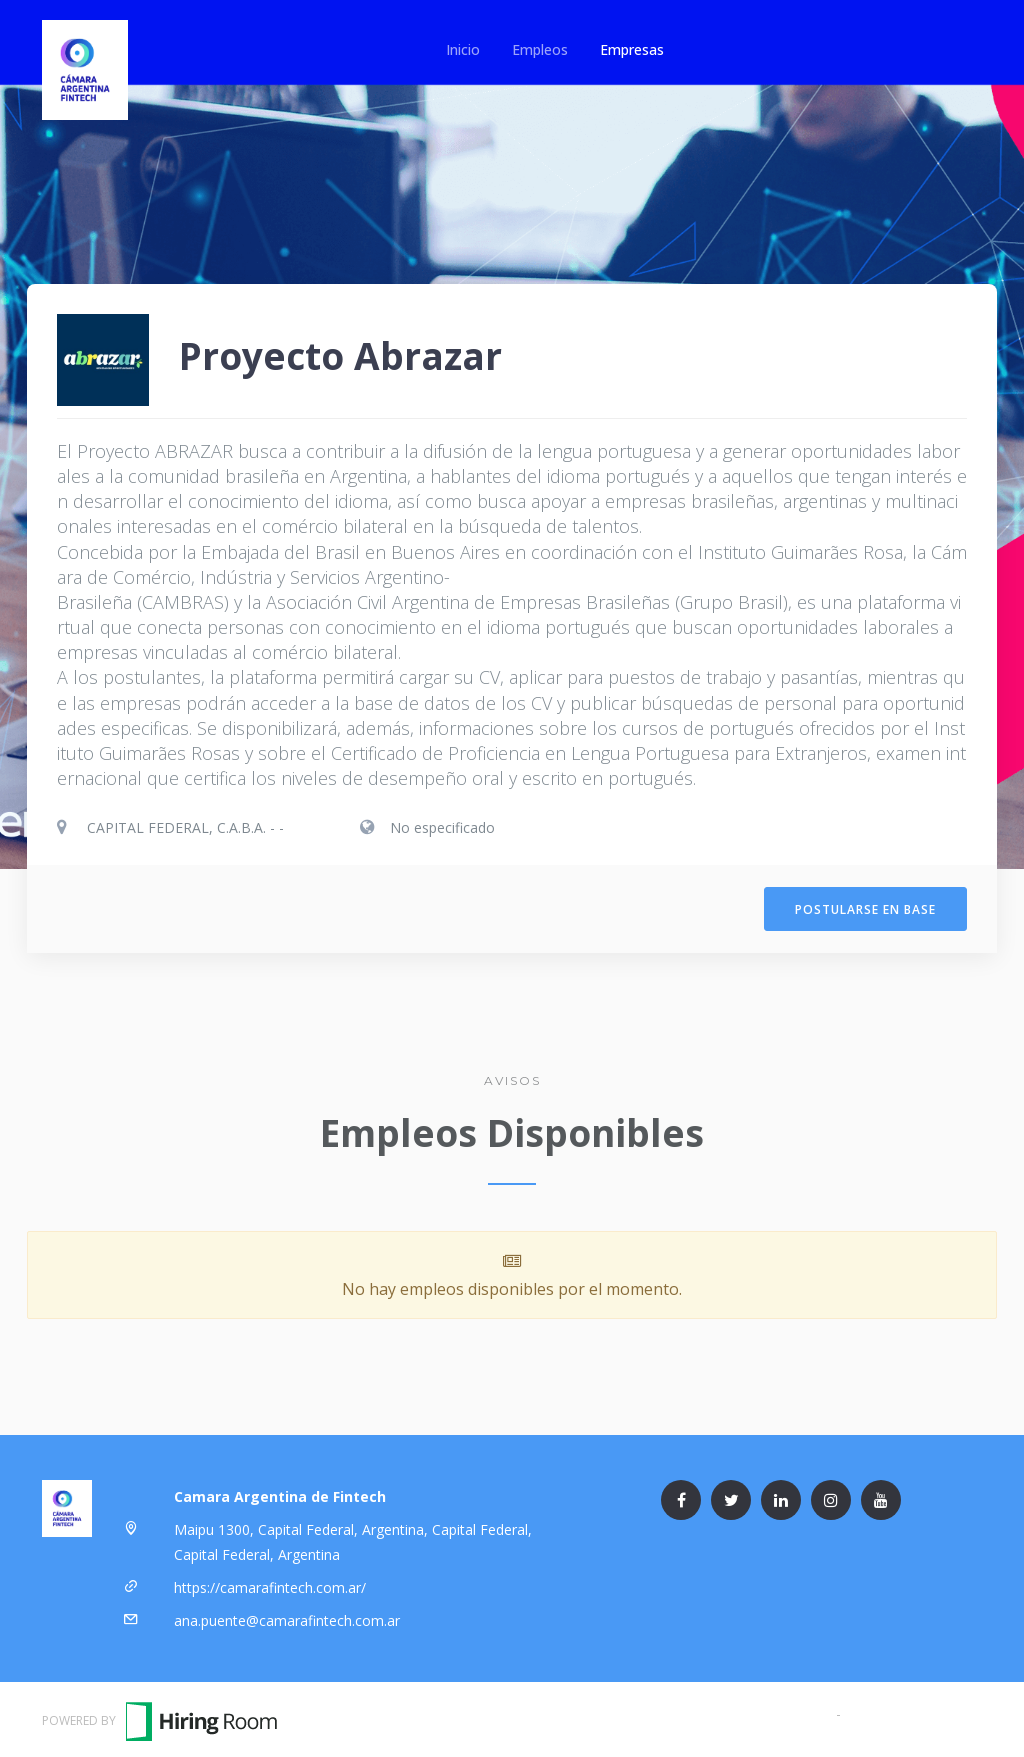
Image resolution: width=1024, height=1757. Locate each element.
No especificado (442, 827)
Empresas (632, 49)
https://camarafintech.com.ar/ (270, 1583)
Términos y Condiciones (754, 1709)
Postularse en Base (865, 907)
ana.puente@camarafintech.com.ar (287, 1616)
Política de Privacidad (913, 1709)
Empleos (540, 49)
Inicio (463, 49)
